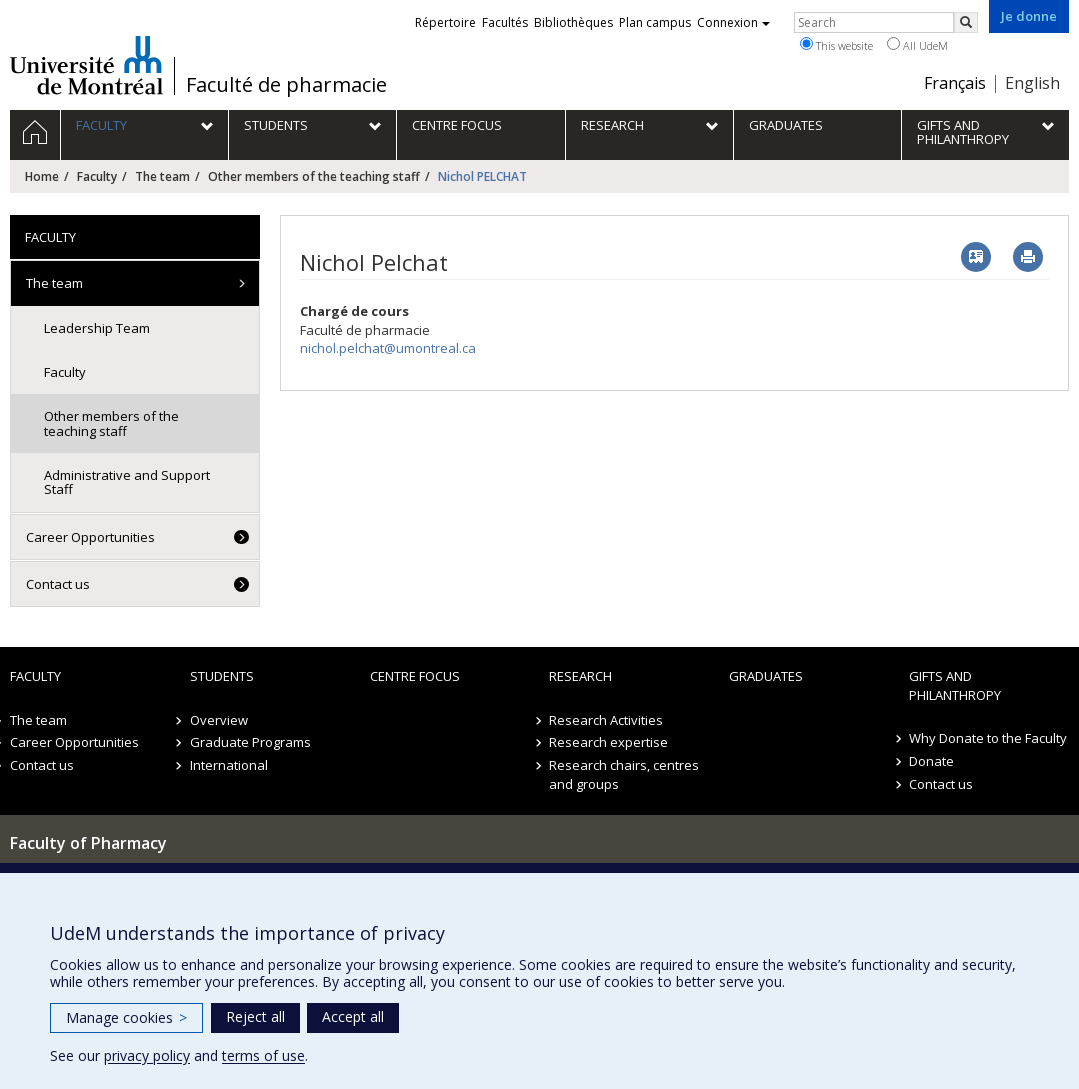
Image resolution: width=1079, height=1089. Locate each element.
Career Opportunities (90, 537)
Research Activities (606, 720)
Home (42, 176)
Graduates (766, 676)
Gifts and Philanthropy (955, 685)
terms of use (263, 1055)
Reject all (255, 1016)
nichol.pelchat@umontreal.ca (388, 348)
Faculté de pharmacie (286, 85)
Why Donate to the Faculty (988, 738)
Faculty (97, 176)
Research (580, 676)
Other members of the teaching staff (314, 176)
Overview (219, 720)
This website (836, 45)
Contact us (58, 584)
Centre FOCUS (415, 676)
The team (162, 176)
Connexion (733, 22)
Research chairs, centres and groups (624, 774)
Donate (931, 761)
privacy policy (147, 1055)
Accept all (353, 1016)
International (229, 765)
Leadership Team (97, 328)
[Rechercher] (966, 22)
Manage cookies (126, 1017)
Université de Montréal (86, 65)
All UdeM (917, 45)
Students (222, 676)
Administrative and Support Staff (127, 482)
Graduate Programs (250, 742)
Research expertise (608, 742)
